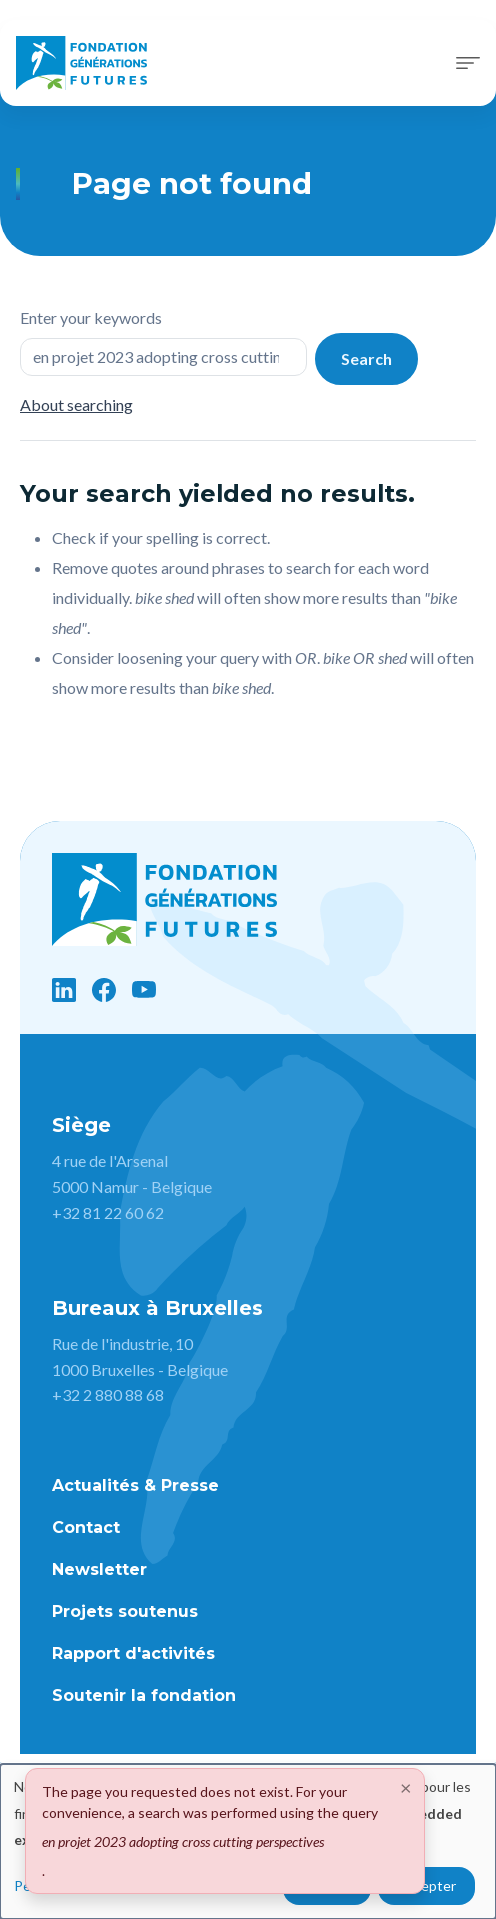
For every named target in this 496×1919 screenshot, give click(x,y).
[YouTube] (144, 990)
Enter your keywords (91, 317)
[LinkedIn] (64, 990)
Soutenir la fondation (144, 1695)
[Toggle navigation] (468, 63)
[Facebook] (104, 990)
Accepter (426, 1885)
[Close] (406, 1787)
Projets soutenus (125, 1611)
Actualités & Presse (135, 1485)
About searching (76, 404)
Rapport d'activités (133, 1653)
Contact (86, 1527)
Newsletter (99, 1569)
